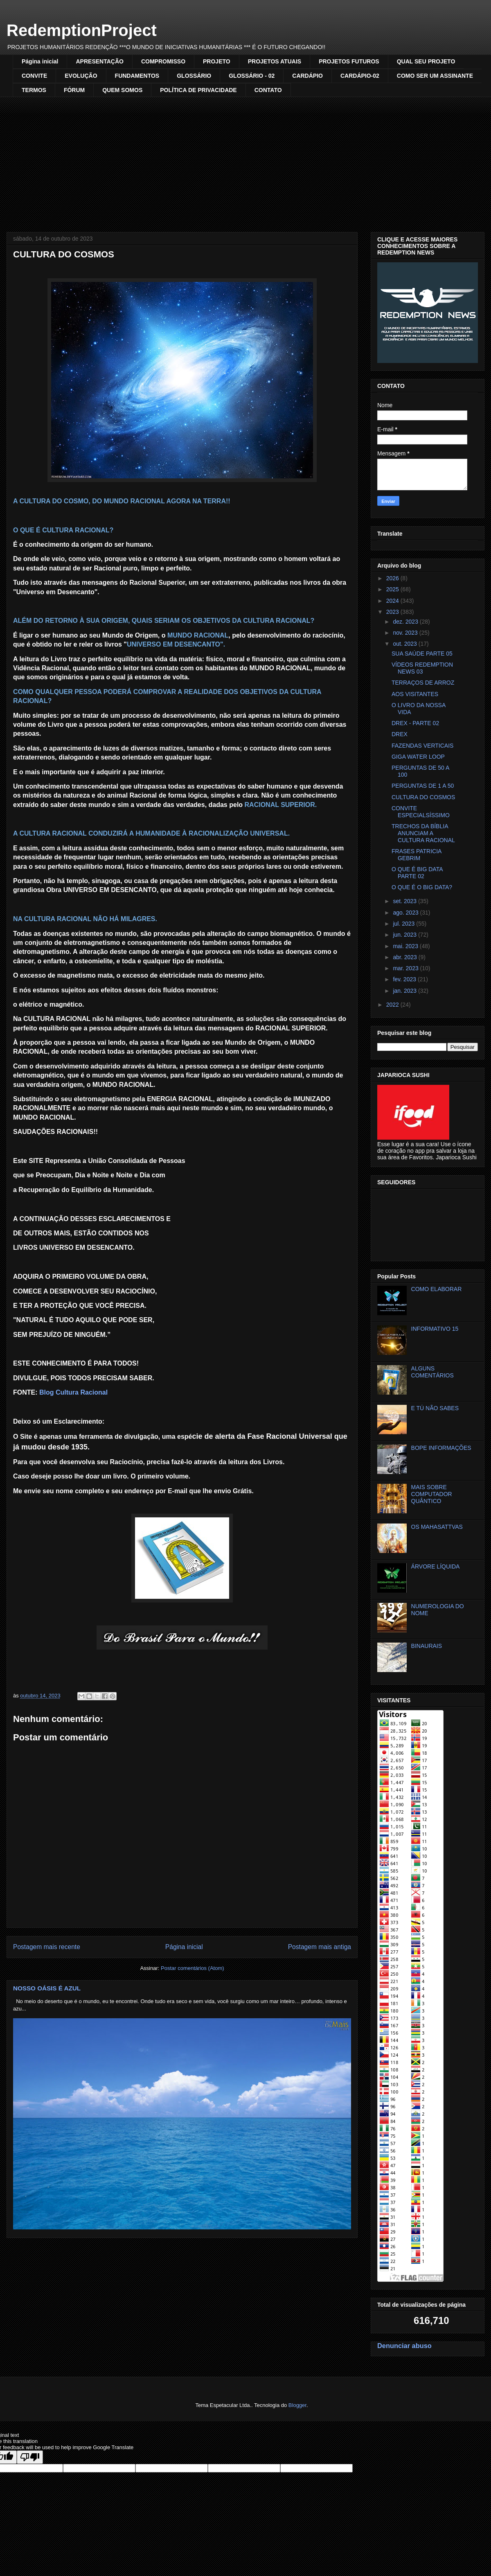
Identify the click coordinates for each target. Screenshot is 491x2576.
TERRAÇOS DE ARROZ (423, 682)
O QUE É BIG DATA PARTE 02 (417, 872)
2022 (393, 1004)
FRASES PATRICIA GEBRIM (416, 854)
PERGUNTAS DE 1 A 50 (423, 785)
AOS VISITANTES (415, 694)
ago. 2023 (406, 912)
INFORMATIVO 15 (435, 1328)
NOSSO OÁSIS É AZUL (47, 1988)
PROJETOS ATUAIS (274, 61)
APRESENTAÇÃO (99, 61)
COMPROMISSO (163, 61)
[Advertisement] (245, 158)
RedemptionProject (82, 30)
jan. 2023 (405, 990)
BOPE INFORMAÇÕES (441, 1448)
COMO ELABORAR (436, 1289)
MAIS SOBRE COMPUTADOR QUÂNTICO (431, 1494)
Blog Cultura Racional (73, 1392)
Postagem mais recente (46, 1946)
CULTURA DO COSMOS (423, 797)
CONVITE (34, 75)
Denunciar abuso (404, 2345)
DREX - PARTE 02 (415, 723)
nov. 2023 (406, 632)
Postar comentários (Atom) (192, 1968)
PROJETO (216, 61)
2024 (393, 600)
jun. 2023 (405, 934)
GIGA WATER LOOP (418, 756)
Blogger (297, 2405)
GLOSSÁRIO (194, 75)
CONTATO (268, 90)
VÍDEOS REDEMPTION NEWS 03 (422, 668)
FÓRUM (74, 90)
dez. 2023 (406, 621)
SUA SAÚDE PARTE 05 (422, 653)
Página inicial (40, 61)
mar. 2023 (406, 968)
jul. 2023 (404, 923)
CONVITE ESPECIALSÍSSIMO (421, 811)
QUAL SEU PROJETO (426, 61)
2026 (393, 578)
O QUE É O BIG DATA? (422, 887)
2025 (393, 589)
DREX (400, 734)
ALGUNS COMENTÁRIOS (432, 1372)
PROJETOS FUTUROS (349, 61)
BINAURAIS (426, 1646)
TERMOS (34, 90)
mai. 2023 (406, 946)
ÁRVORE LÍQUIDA (435, 1566)
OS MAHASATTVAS (437, 1527)
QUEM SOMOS (122, 90)
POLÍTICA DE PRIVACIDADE (198, 90)
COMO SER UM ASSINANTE (435, 75)
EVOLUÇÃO (81, 75)
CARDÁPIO (307, 75)
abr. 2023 (405, 957)
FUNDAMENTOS (137, 75)
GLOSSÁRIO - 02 (252, 75)
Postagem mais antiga (319, 1946)
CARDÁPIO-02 (359, 75)
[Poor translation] (30, 2457)
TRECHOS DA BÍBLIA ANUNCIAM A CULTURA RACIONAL (423, 833)
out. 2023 (405, 643)
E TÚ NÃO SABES (435, 1408)
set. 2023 (405, 901)
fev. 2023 (405, 979)
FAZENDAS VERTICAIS (422, 745)
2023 (393, 612)
